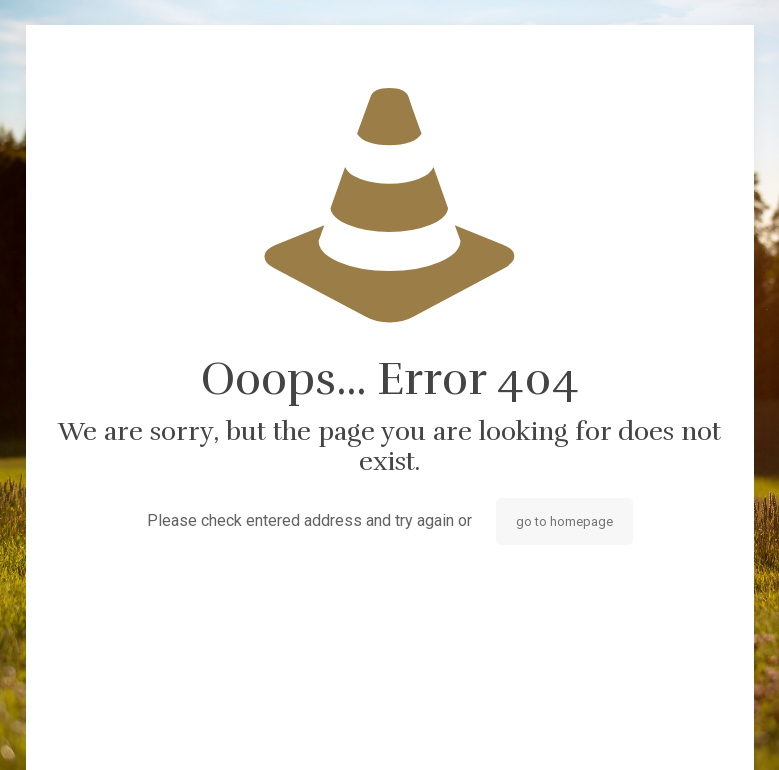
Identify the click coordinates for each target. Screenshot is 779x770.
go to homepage (564, 521)
